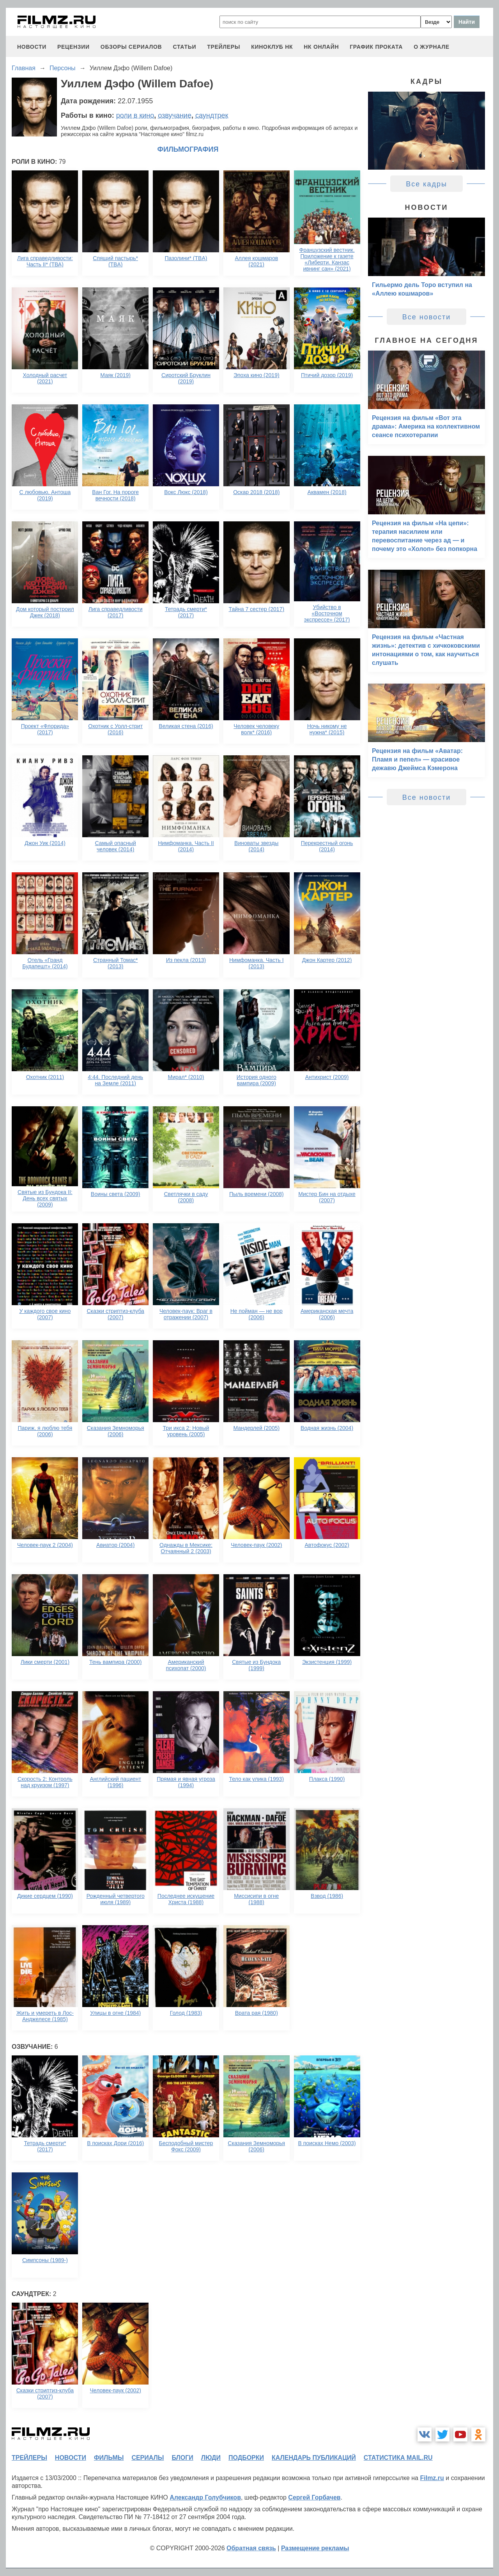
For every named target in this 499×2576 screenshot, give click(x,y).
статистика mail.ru (398, 2457)
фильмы (109, 2457)
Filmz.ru (432, 2478)
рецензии (73, 47)
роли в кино (135, 115)
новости (31, 47)
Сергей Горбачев (314, 2497)
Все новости (426, 317)
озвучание (174, 115)
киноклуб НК (272, 47)
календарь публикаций (314, 2457)
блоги (182, 2457)
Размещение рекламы (315, 2548)
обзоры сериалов (131, 47)
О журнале (431, 47)
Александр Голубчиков (205, 2497)
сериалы (147, 2457)
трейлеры (223, 47)
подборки (246, 2457)
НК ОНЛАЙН (321, 47)
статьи (184, 47)
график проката (376, 47)
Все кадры (426, 184)
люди (211, 2457)
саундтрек (211, 115)
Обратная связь (251, 2548)
